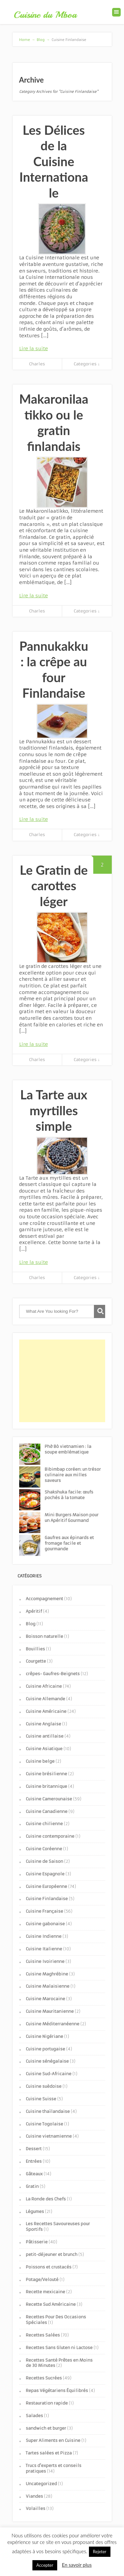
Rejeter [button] (99, 2551)
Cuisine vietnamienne (49, 2136)
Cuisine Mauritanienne (50, 2011)
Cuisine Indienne (44, 1936)
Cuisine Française (44, 1911)
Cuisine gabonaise (45, 1923)
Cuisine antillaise (44, 1736)
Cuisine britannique (46, 1786)
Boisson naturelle (44, 1636)
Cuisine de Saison (44, 1861)
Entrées (34, 2161)
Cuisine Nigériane (44, 2036)
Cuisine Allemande (45, 1698)
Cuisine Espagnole (45, 1873)
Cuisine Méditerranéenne (52, 2023)
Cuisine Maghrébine (47, 1973)
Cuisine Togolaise (44, 2123)
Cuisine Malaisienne (47, 1986)
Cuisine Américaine (46, 1711)
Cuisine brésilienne (46, 1773)
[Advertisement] (62, 1381)
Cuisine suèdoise (44, 2086)
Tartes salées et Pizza (49, 2452)
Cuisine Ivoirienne (45, 1961)
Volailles (35, 2508)
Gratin (32, 2186)
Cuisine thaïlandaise (48, 2111)
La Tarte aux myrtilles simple (53, 1110)
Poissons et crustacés (48, 2266)
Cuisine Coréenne (44, 1848)
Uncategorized (41, 2483)
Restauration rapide (47, 2403)
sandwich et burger (46, 2428)
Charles (37, 363)
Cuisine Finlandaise (47, 1898)
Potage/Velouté (42, 2279)
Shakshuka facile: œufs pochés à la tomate (69, 1495)
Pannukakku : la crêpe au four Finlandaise (53, 669)
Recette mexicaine (45, 2291)
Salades (34, 2415)
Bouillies (35, 1648)
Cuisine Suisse (41, 2098)
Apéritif (34, 1611)
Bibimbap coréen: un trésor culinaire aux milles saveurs (73, 1475)
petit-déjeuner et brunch (51, 2254)
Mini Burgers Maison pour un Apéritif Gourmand (72, 1517)
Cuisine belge (40, 1761)
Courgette (36, 1661)
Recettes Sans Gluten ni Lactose (59, 2347)
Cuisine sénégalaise (47, 2061)
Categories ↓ (87, 363)
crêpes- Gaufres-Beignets (53, 1673)
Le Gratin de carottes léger (54, 885)
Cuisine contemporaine (50, 1836)
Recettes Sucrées (44, 2377)
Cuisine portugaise (45, 2048)
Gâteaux (34, 2173)
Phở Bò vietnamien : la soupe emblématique (68, 1449)
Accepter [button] (44, 2565)
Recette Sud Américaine (51, 2304)
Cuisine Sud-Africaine (48, 2073)
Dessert (34, 2148)
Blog (30, 1623)
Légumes (35, 2211)
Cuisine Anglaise (43, 1723)
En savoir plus (77, 2565)
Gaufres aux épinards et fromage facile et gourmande (69, 1543)
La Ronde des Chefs (46, 2198)
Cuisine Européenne (46, 1886)
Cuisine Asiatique (44, 1748)
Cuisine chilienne (44, 1823)
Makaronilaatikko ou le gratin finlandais (53, 422)
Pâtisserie (37, 2241)
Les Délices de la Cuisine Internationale (53, 161)
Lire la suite (33, 348)
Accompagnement (44, 1598)
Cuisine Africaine (44, 1686)
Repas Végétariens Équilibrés (57, 2390)
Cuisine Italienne (44, 1948)
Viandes (34, 2496)
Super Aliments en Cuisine (53, 2440)
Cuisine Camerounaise (49, 1798)
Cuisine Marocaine (45, 1998)
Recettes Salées (43, 2335)
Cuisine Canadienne (46, 1811)
